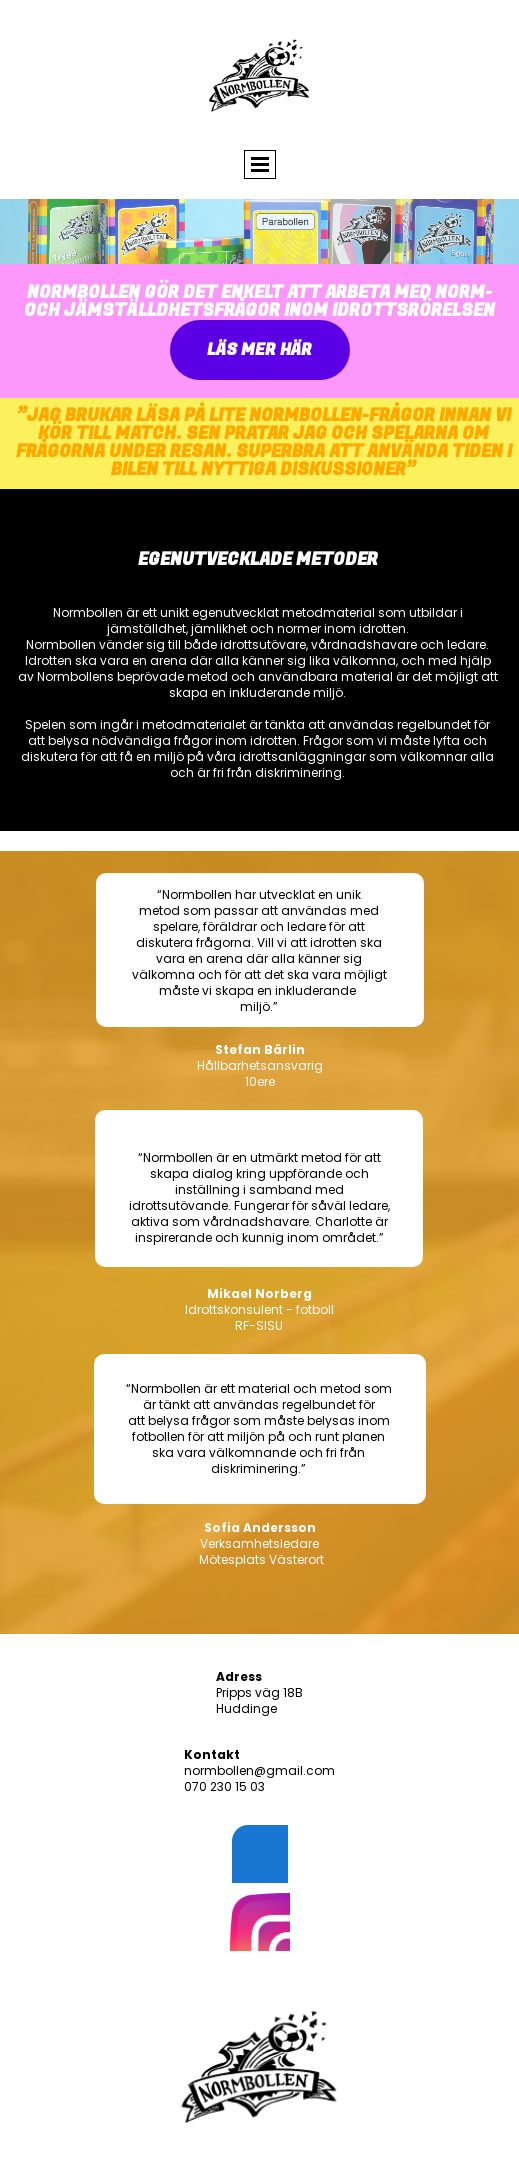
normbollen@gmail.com (259, 1770)
